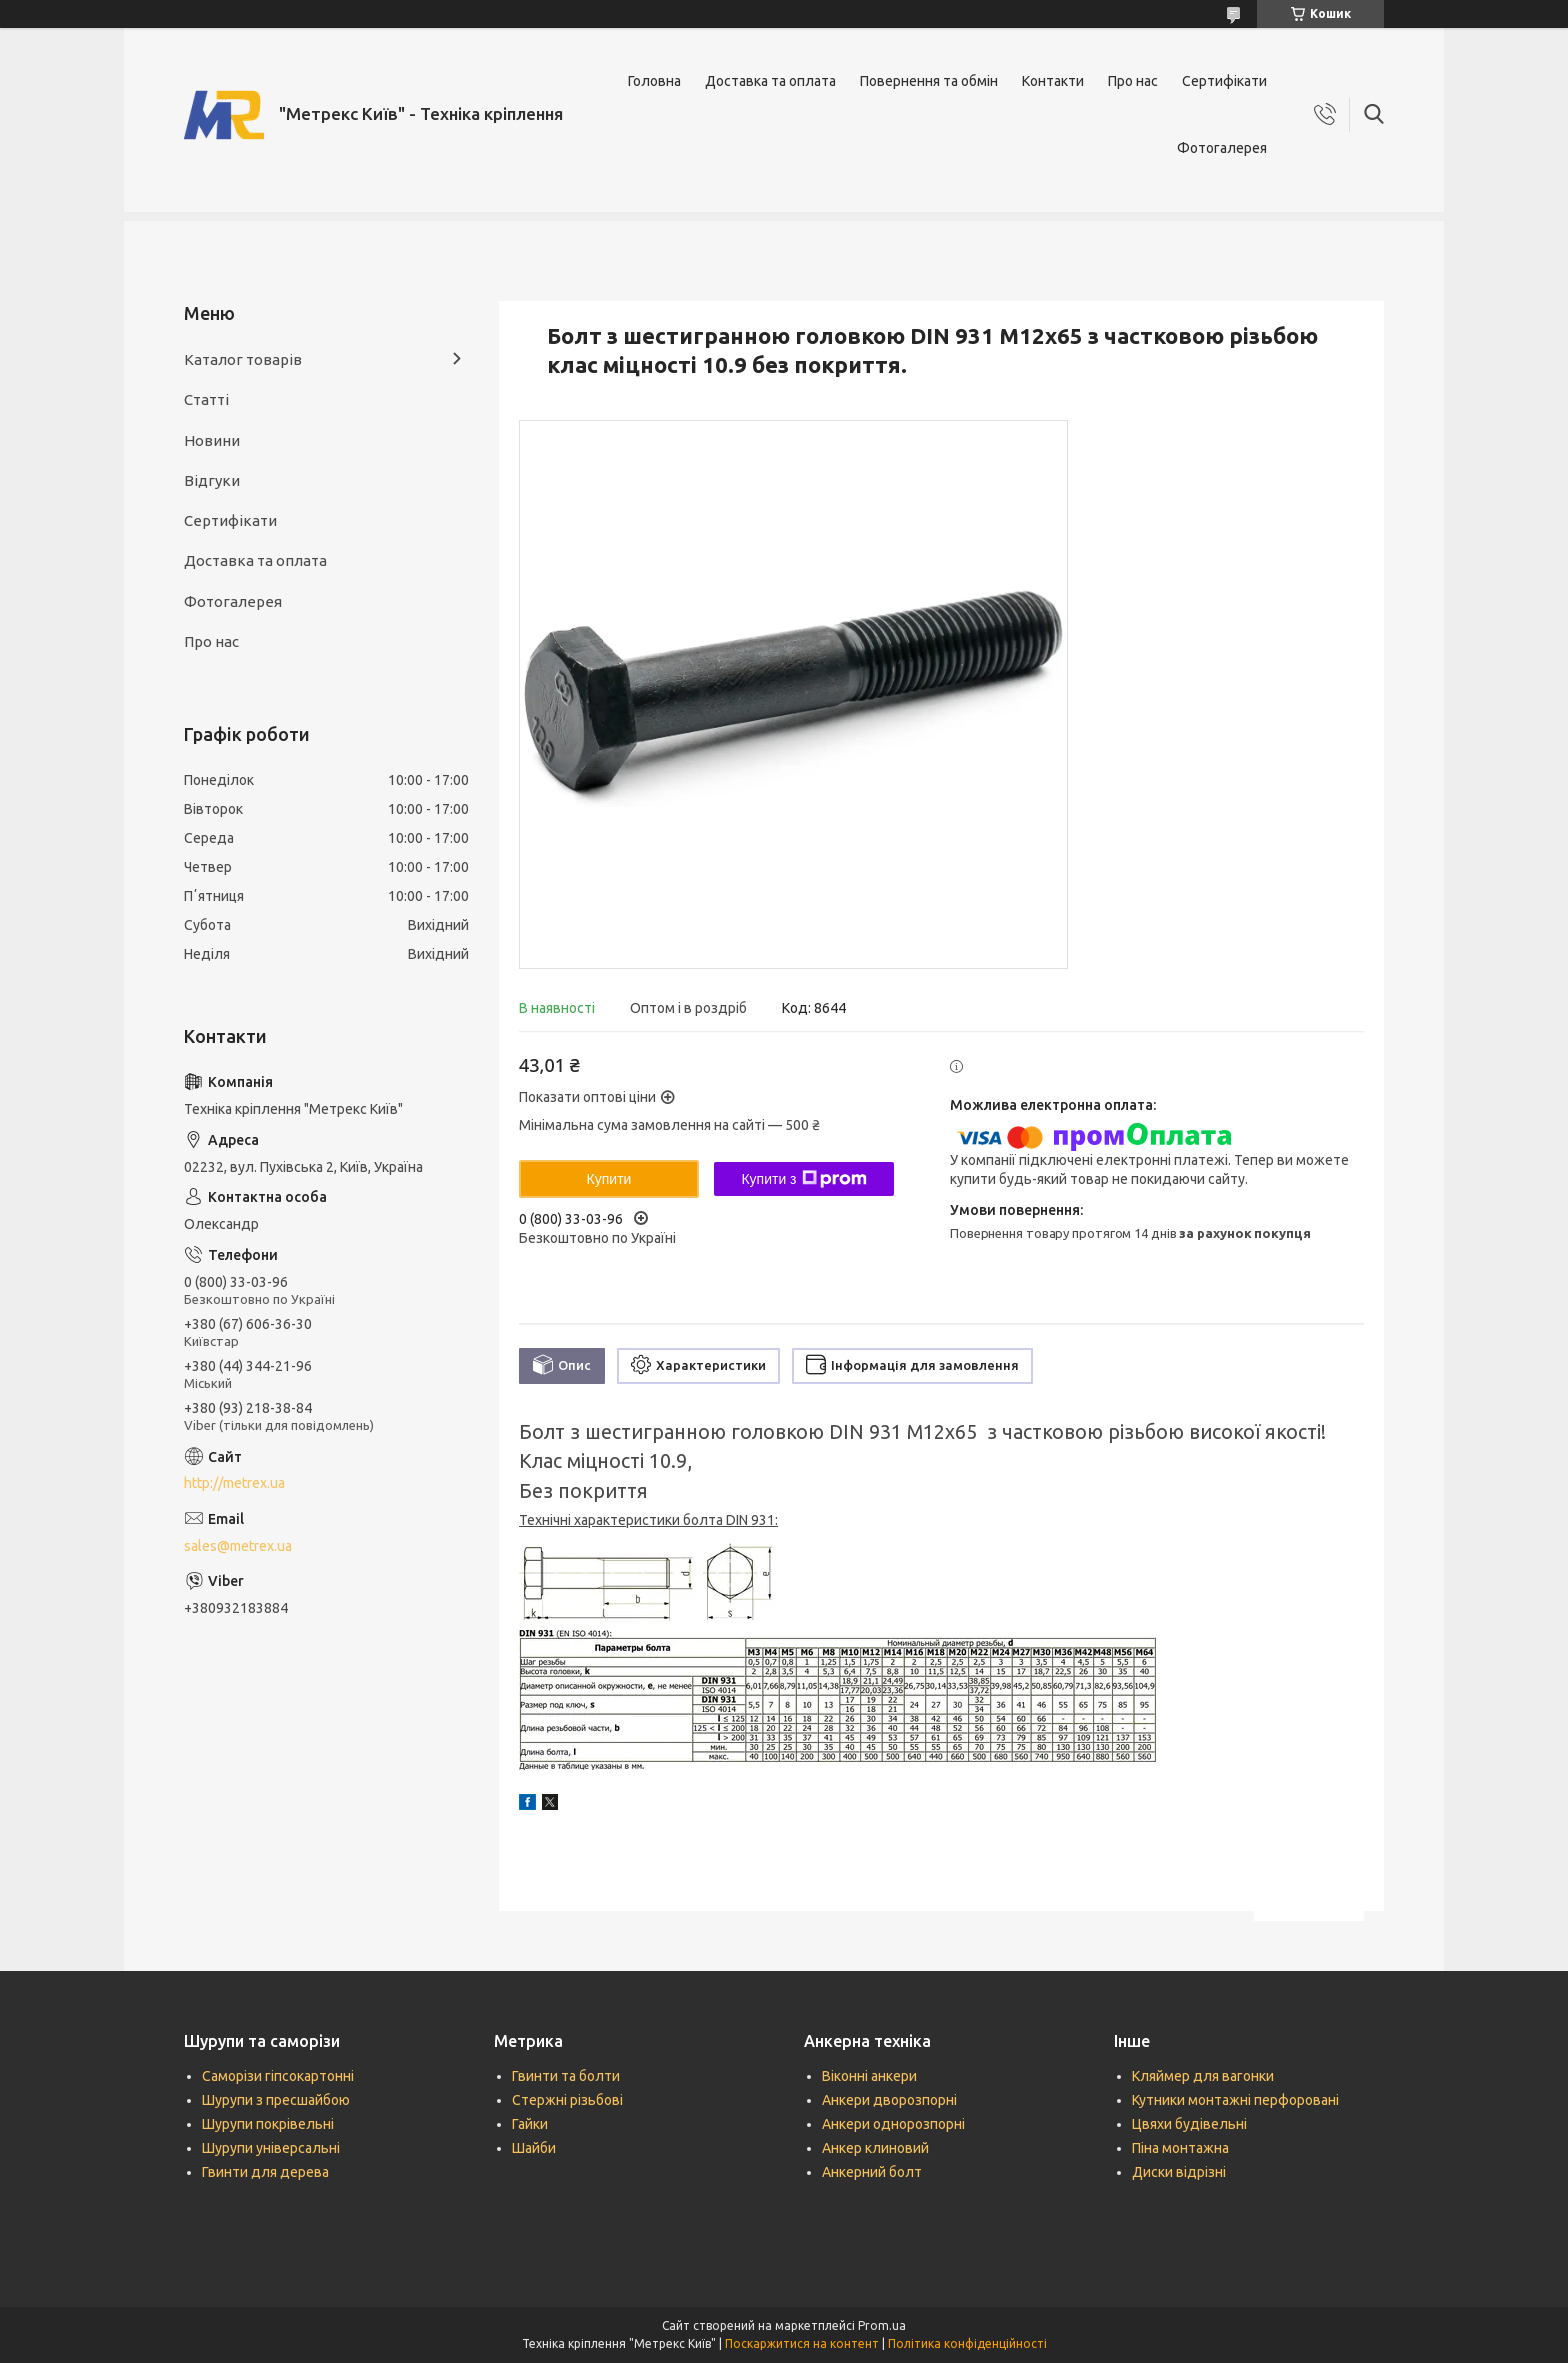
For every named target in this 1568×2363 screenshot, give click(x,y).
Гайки (530, 2124)
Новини (212, 440)
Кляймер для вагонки (1203, 2076)
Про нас (1133, 81)
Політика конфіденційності (967, 2343)
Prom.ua (882, 2325)
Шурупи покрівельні (268, 2124)
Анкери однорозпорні (893, 2124)
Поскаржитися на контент (802, 2343)
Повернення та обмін (929, 81)
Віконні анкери (869, 2076)
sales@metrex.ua (238, 1546)
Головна (654, 81)
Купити (609, 1179)
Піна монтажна (1180, 2148)
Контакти (1053, 81)
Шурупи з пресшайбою (276, 2100)
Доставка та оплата (770, 81)
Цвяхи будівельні (1189, 2124)
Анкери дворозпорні (889, 2100)
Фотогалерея (1222, 148)
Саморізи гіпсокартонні (278, 2076)
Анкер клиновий (875, 2148)
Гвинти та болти (566, 2076)
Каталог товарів (243, 359)
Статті (206, 399)
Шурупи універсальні (271, 2148)
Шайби (534, 2148)
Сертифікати (1224, 81)
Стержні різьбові (567, 2100)
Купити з (803, 1179)
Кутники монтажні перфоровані (1235, 2100)
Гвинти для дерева (265, 2172)
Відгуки (212, 480)
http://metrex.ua (234, 1483)
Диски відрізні (1179, 2172)
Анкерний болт (872, 2172)
